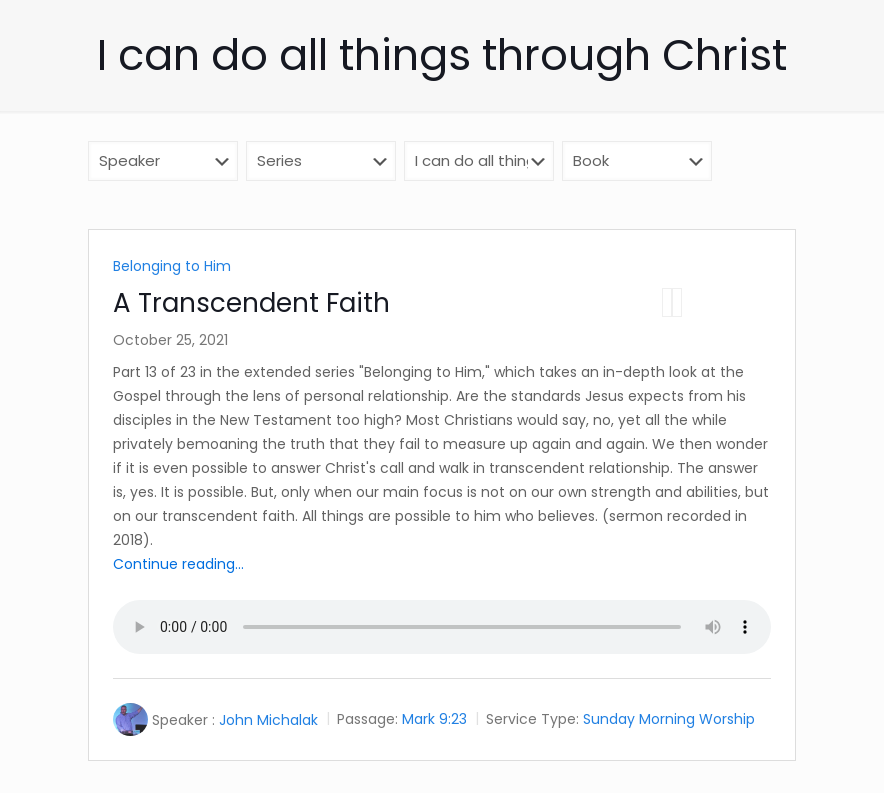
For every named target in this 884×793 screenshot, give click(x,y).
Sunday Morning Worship (669, 720)
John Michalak (268, 720)
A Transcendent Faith (251, 303)
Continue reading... (178, 564)
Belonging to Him (172, 266)
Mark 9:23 (434, 720)
